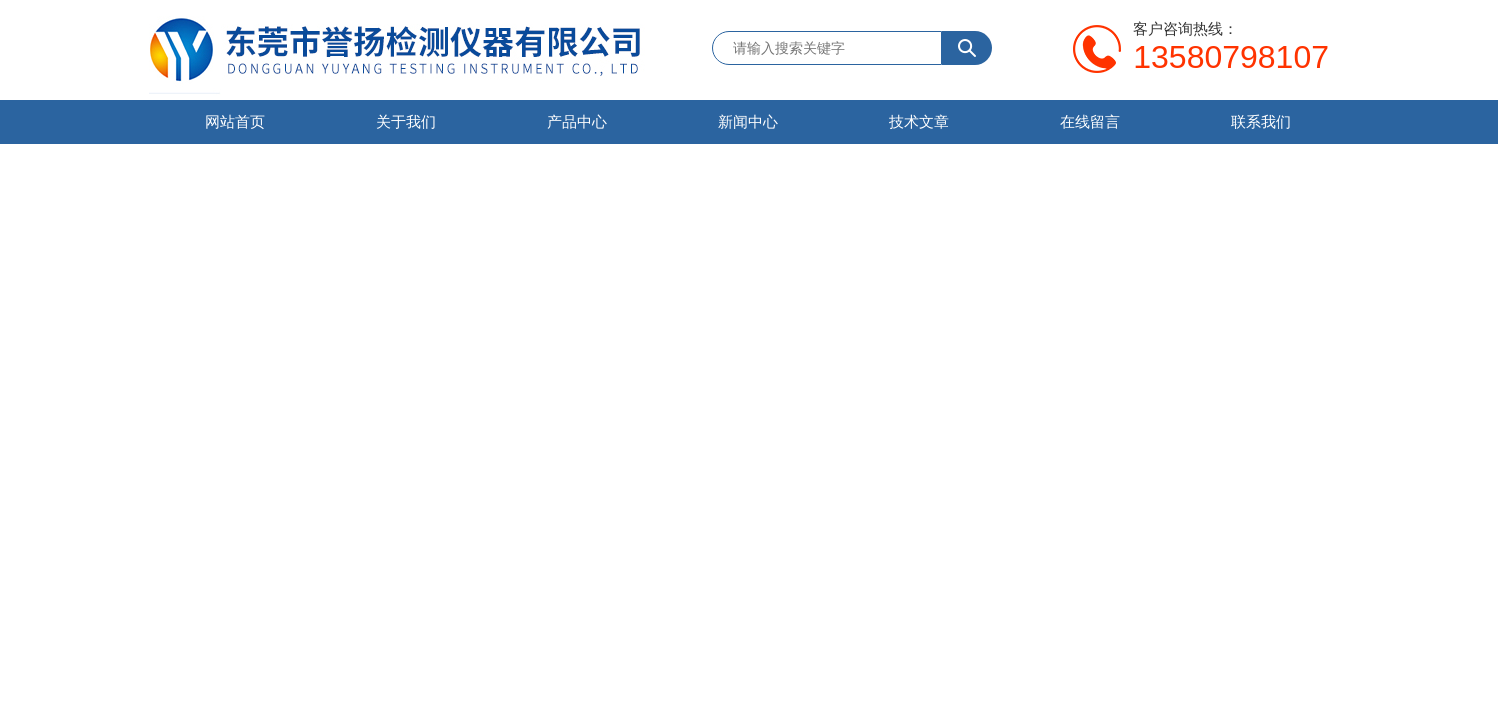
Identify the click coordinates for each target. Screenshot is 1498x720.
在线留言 (1090, 121)
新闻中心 (748, 121)
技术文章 (919, 121)
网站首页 (235, 121)
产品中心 (577, 121)
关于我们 (406, 121)
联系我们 (1261, 121)
